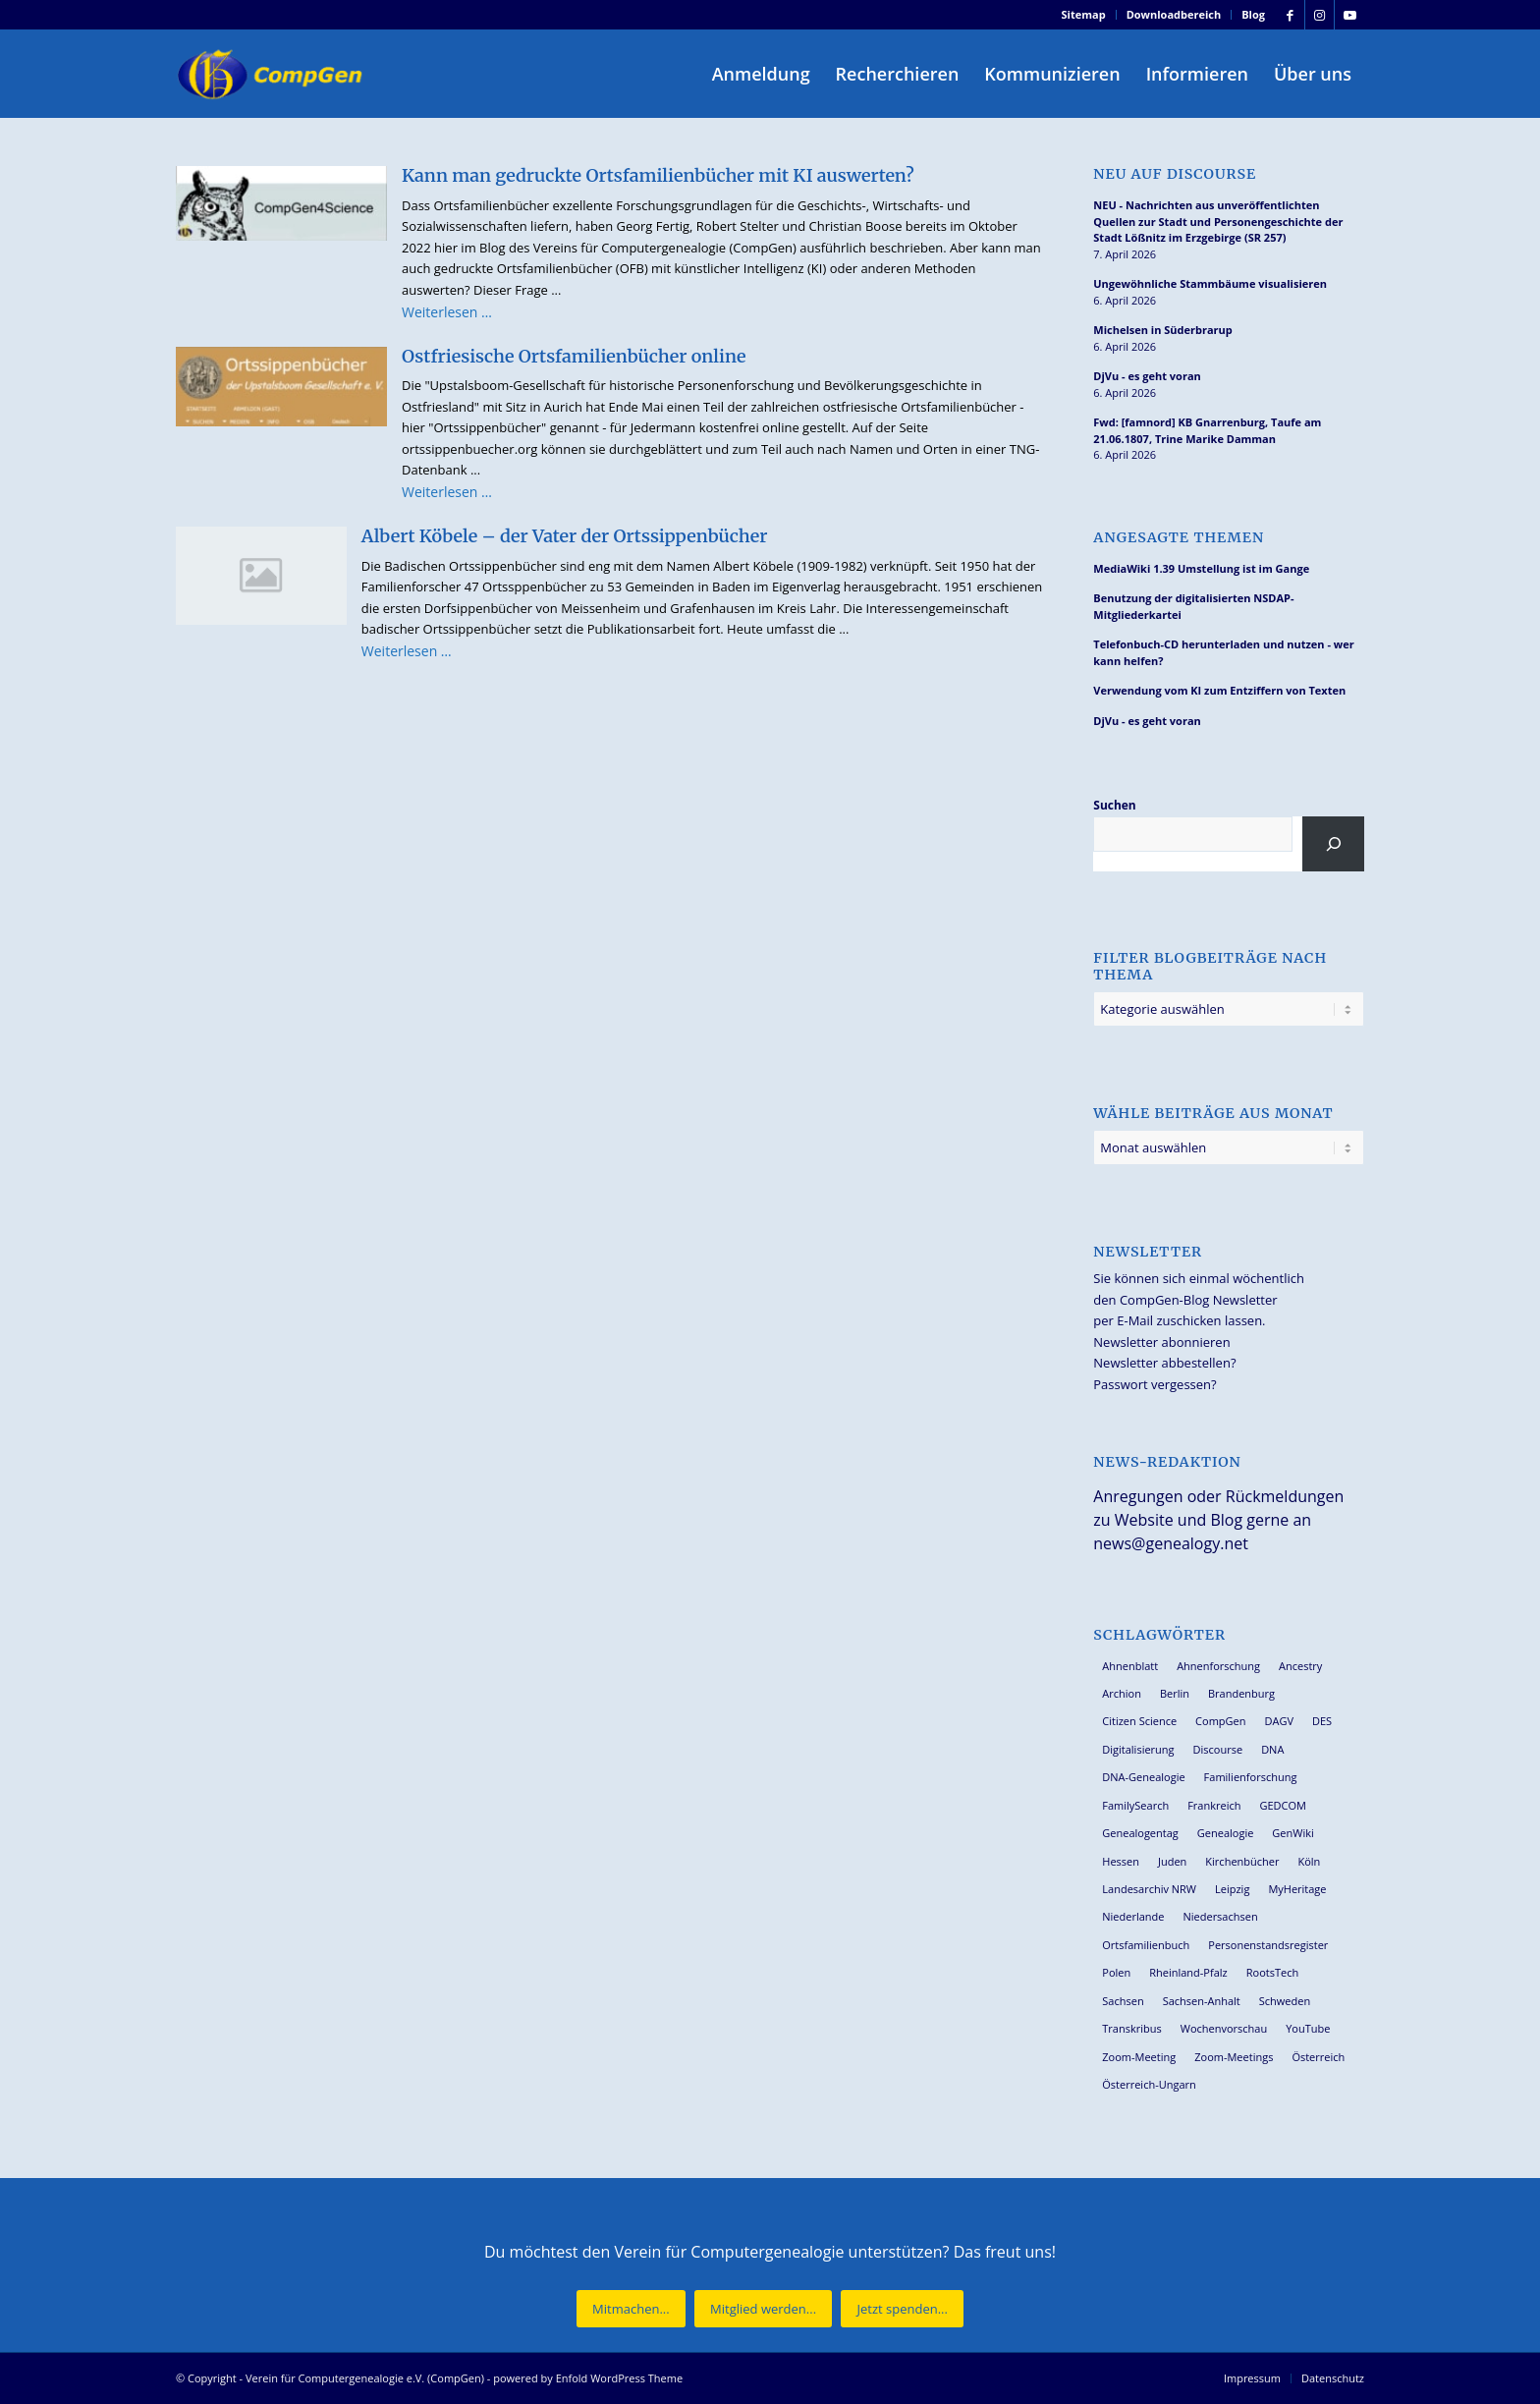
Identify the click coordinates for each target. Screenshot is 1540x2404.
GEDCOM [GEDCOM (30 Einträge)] (1282, 1805)
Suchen (1114, 805)
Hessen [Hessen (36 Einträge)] (1120, 1861)
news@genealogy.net (1170, 1543)
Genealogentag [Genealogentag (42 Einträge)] (1140, 1832)
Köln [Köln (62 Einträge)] (1308, 1861)
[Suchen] (1333, 843)
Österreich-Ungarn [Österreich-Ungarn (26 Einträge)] (1149, 2084)
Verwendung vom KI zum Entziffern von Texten (1219, 690)
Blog (1253, 14)
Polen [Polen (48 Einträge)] (1116, 1972)
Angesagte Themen (1178, 538)
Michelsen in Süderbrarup (1163, 329)
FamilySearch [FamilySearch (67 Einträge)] (1135, 1805)
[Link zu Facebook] (1290, 14)
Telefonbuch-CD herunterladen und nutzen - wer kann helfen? (1223, 652)
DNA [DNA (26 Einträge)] (1272, 1749)
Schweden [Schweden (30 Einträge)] (1284, 2000)
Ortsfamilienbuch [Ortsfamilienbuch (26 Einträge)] (1145, 1944)
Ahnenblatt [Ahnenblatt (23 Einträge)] (1130, 1665)
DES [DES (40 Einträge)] (1322, 1720)
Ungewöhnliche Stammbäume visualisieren (1210, 283)
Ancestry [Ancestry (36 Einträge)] (1300, 1665)
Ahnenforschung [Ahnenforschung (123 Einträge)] (1218, 1665)
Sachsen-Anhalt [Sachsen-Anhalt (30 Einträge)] (1201, 2000)
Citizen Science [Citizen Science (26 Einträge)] (1139, 1720)
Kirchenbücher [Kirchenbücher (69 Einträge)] (1242, 1861)
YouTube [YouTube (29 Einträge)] (1308, 2028)
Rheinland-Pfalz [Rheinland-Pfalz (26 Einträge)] (1188, 1972)
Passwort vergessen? (1154, 1384)
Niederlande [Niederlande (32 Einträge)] (1133, 1916)
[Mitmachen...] (631, 2309)
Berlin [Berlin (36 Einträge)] (1174, 1693)
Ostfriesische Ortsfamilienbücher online (574, 356)
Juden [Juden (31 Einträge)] (1172, 1861)
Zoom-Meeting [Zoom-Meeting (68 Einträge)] (1139, 2056)
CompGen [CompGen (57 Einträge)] (1220, 1720)
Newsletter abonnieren (1161, 1342)
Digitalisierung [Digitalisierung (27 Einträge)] (1138, 1749)
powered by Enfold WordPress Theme (588, 2378)
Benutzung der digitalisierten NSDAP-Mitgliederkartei (1193, 606)
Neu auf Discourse (1174, 174)
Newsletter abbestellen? (1164, 1362)
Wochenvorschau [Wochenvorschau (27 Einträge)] (1224, 2028)
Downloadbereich (1174, 14)
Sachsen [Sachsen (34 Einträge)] (1122, 2000)
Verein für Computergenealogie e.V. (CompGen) (365, 2378)
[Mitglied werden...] (763, 2309)
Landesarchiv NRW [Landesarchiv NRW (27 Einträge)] (1149, 1888)
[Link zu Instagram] (1319, 14)
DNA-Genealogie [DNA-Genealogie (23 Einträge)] (1143, 1776)
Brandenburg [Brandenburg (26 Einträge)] (1241, 1693)
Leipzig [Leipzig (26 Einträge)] (1232, 1888)
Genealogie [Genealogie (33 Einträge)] (1225, 1832)
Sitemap (1084, 14)
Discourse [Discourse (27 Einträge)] (1218, 1749)
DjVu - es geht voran (1146, 375)
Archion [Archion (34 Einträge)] (1121, 1693)
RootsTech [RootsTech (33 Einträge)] (1272, 1972)
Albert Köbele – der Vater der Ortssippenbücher (564, 536)
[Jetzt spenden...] (901, 2309)
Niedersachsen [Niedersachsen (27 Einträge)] (1219, 1916)
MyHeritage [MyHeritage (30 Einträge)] (1297, 1888)
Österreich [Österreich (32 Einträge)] (1318, 2056)
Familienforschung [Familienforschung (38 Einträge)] (1250, 1776)
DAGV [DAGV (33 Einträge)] (1278, 1720)
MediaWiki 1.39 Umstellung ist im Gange (1201, 568)
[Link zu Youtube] (1349, 14)
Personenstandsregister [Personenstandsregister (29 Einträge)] (1268, 1944)
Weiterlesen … (447, 312)
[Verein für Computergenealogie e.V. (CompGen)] (272, 73)
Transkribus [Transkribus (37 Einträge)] (1131, 2028)
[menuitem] (1084, 15)
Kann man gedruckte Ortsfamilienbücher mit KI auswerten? (658, 175)
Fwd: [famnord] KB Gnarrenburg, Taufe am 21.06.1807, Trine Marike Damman (1207, 430)
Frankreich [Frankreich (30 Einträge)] (1213, 1805)
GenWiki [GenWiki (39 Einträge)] (1292, 1832)
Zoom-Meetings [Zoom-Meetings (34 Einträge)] (1233, 2056)
